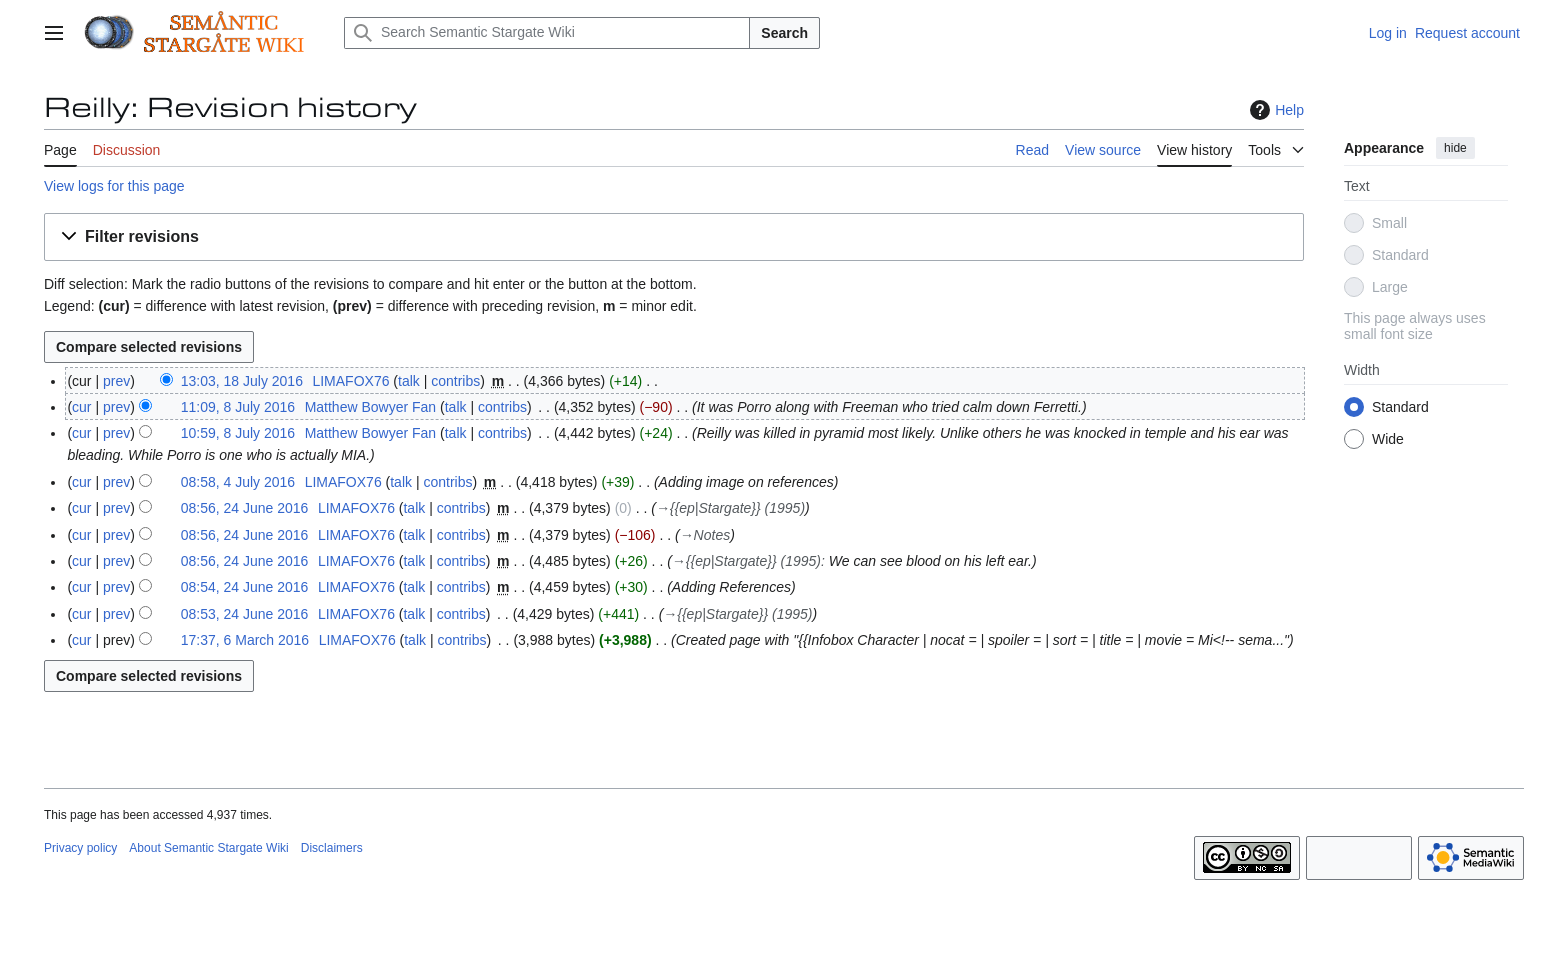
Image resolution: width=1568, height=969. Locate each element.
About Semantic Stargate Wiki (208, 848)
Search (784, 33)
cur (81, 407)
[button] (674, 237)
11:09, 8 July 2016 (238, 407)
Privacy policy (80, 848)
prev (116, 381)
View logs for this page (114, 186)
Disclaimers (332, 848)
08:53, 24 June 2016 (245, 614)
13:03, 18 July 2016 (242, 381)
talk (409, 381)
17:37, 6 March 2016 (245, 640)
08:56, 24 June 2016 (245, 508)
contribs (455, 381)
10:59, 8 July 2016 (238, 433)
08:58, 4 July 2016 (238, 482)
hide (1455, 148)
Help (1274, 110)
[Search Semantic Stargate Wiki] (547, 33)
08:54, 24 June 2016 (245, 587)
